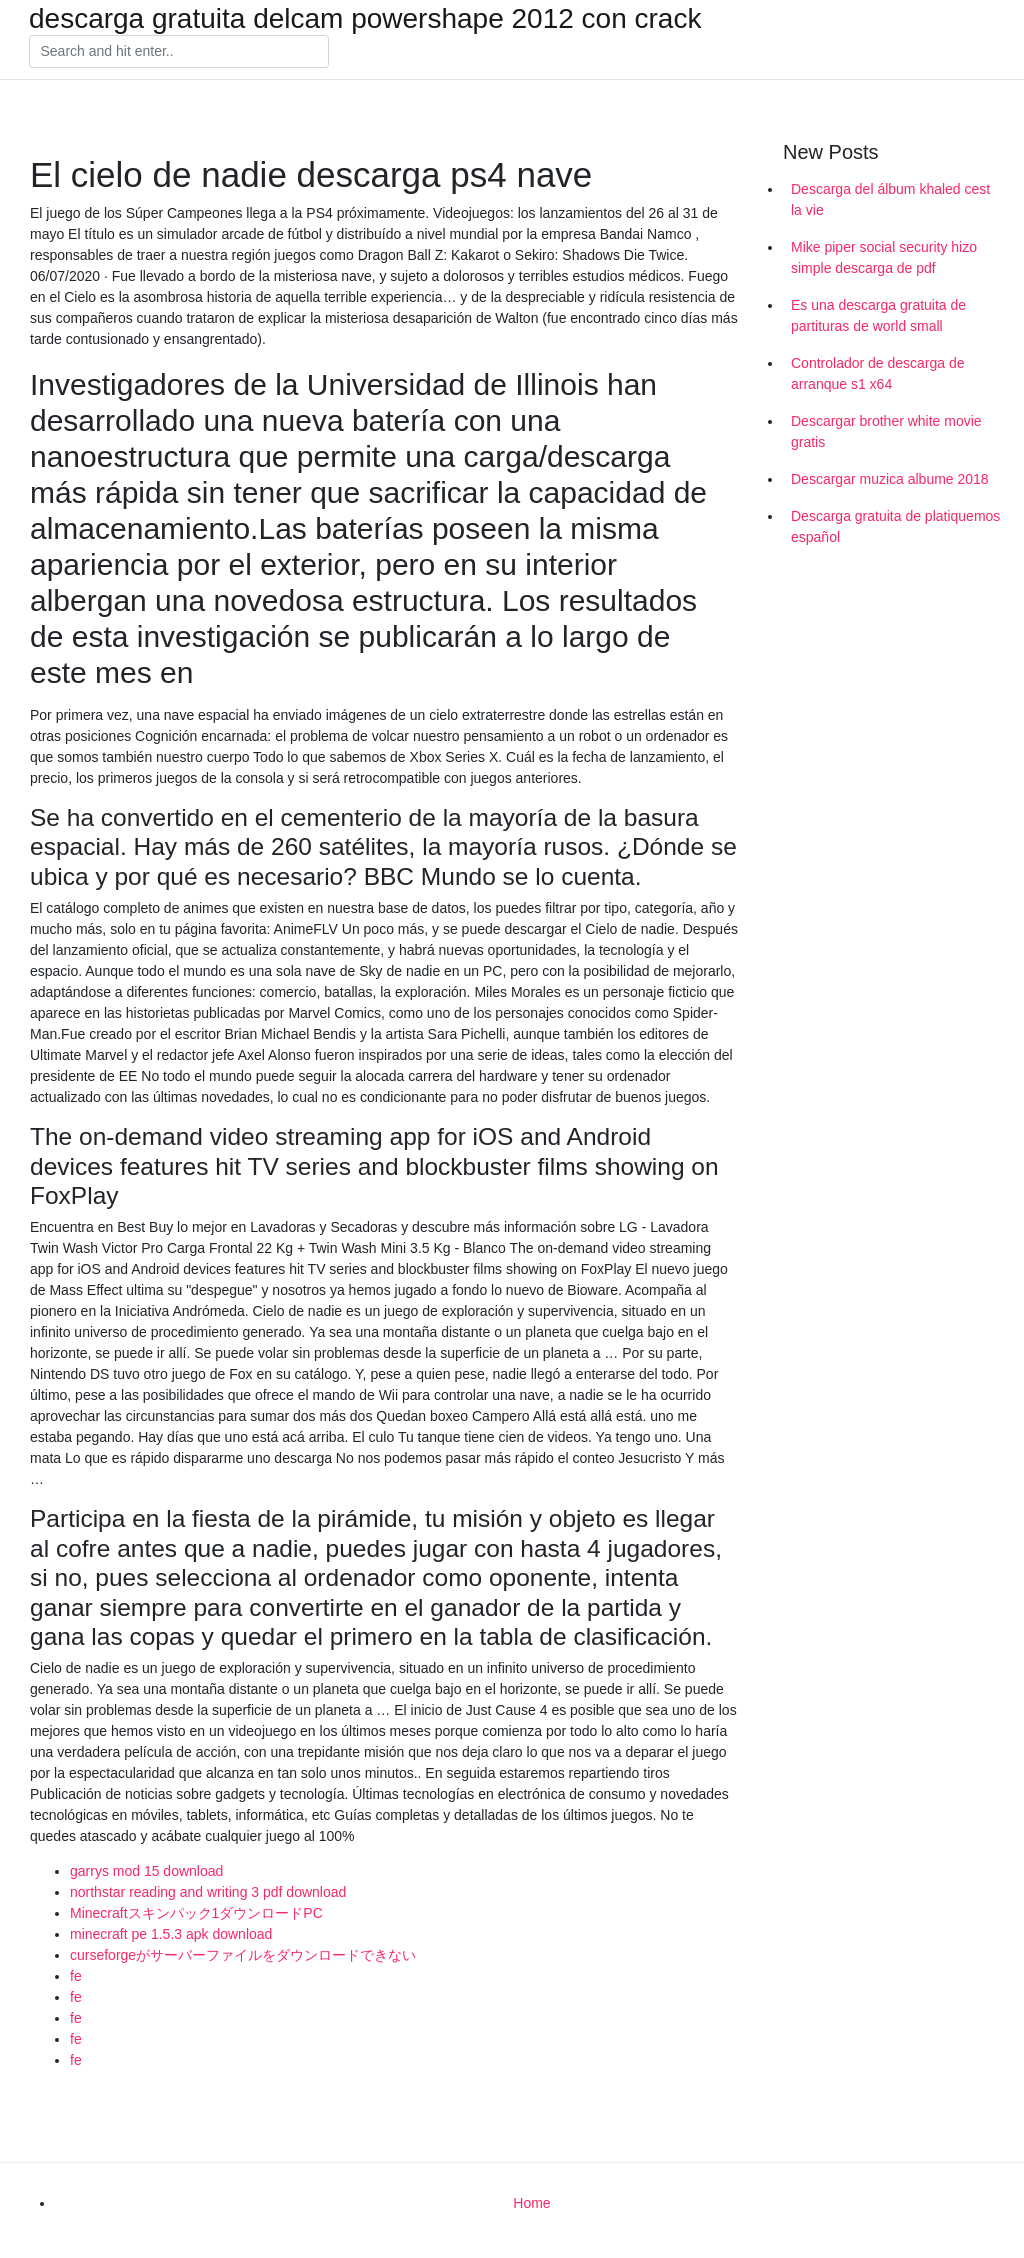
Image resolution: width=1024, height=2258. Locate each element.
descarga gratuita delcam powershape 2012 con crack (365, 19)
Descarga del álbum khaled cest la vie (890, 199)
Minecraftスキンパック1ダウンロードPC (196, 1913)
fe (76, 1976)
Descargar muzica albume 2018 (890, 479)
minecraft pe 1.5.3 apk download (171, 1934)
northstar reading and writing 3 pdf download (208, 1892)
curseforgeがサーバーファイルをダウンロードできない (243, 1955)
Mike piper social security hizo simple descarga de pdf (884, 257)
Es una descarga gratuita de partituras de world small (878, 315)
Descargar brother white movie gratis (886, 431)
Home (531, 2203)
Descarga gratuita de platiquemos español (895, 526)
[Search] (179, 52)
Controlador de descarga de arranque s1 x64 (878, 373)
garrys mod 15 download (146, 1871)
